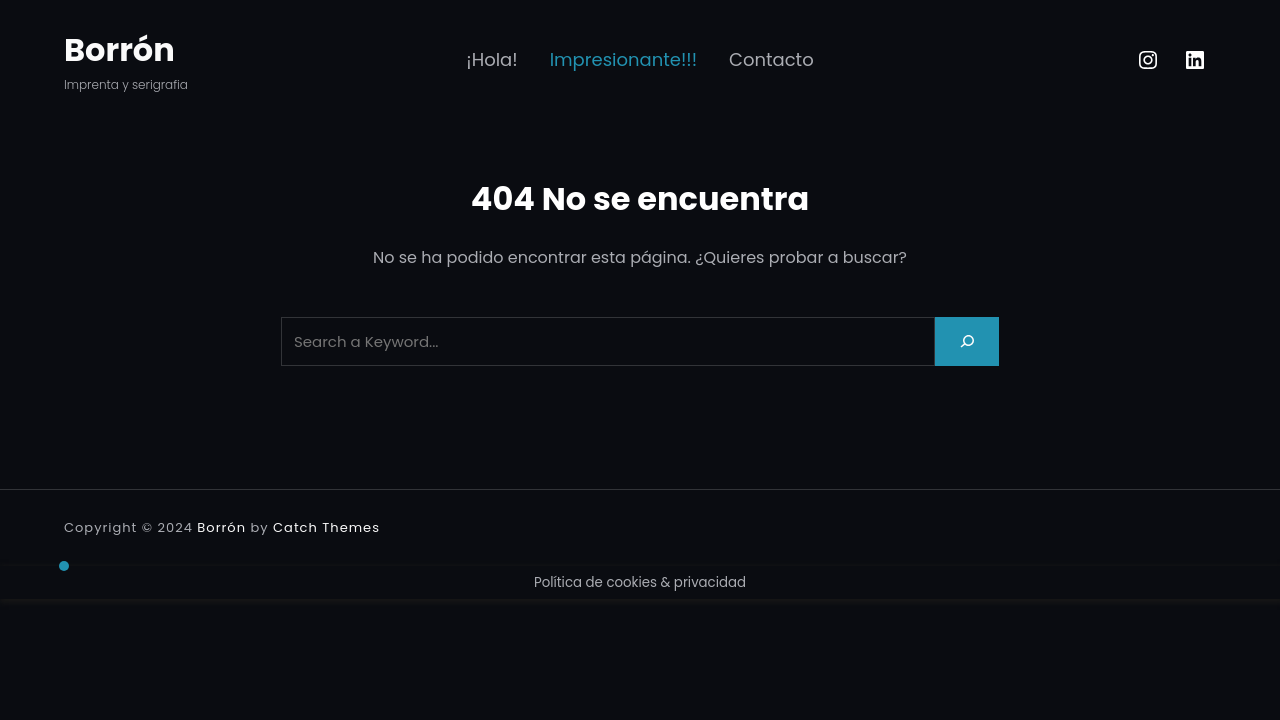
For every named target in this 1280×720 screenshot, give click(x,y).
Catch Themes (326, 527)
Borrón (119, 49)
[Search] (967, 341)
